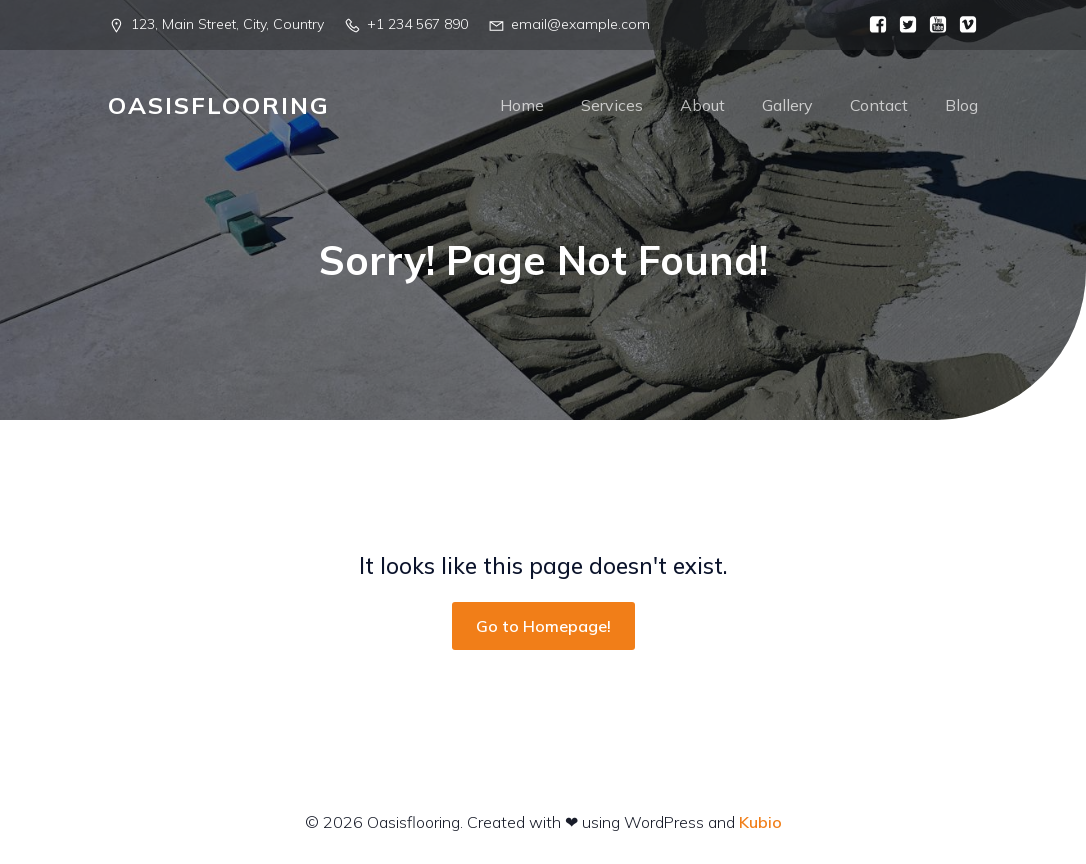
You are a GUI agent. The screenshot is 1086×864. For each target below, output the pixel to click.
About (702, 105)
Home (522, 105)
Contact (879, 105)
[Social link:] (873, 25)
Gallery (787, 105)
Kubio (760, 822)
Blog (961, 105)
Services (612, 105)
